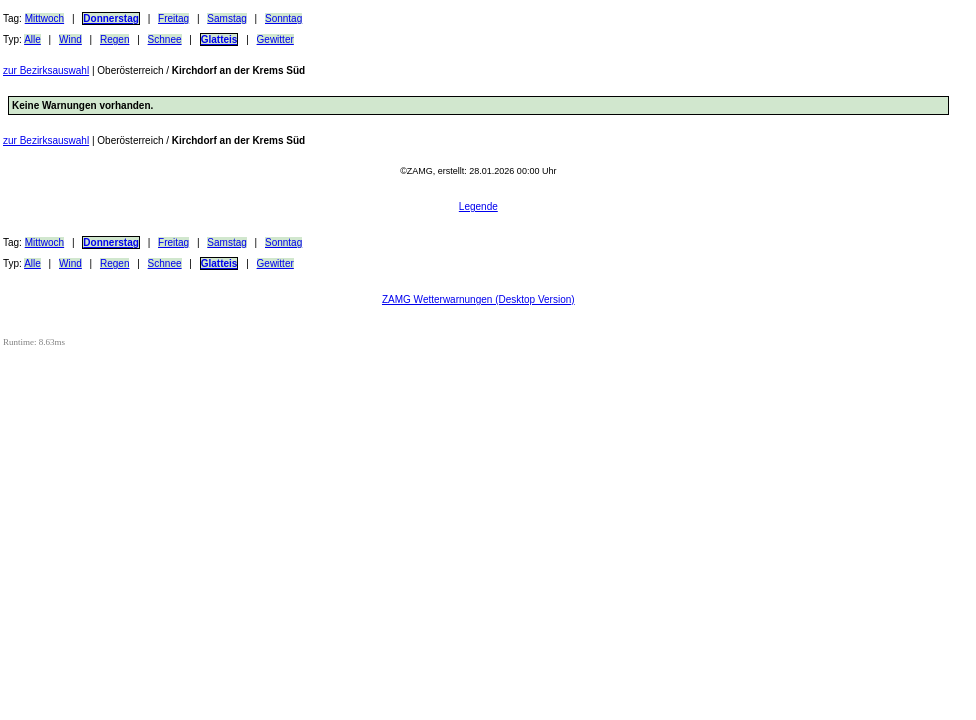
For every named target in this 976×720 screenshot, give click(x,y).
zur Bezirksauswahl (46, 70)
